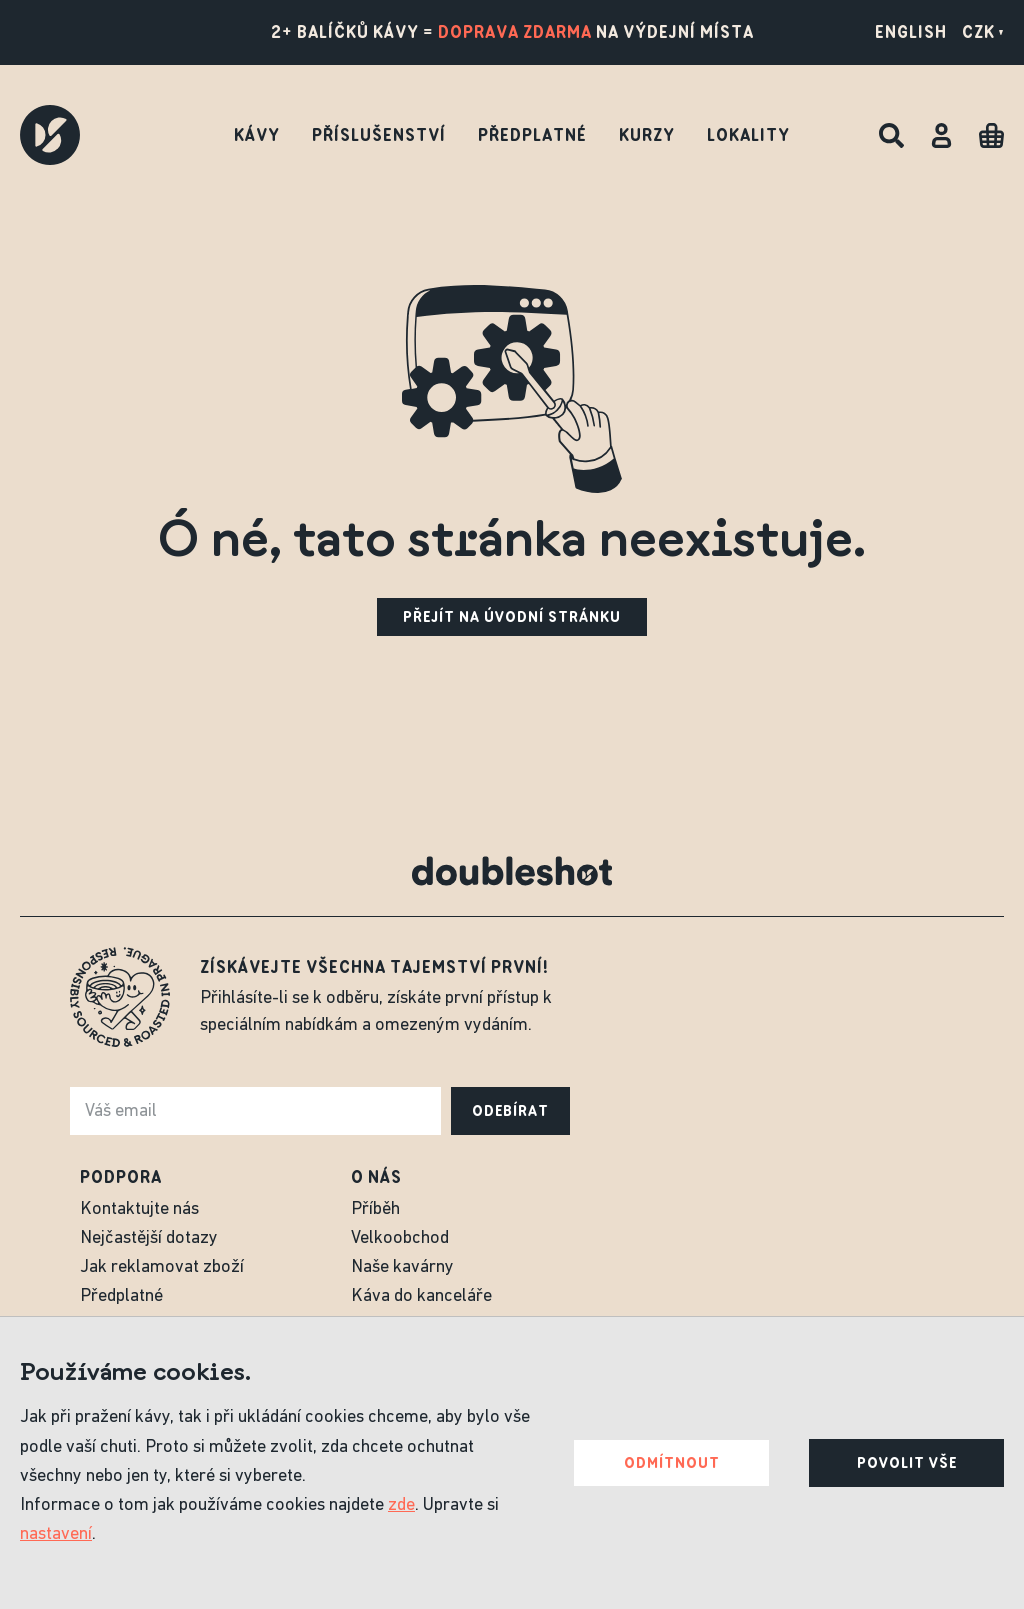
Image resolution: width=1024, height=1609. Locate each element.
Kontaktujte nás (139, 1209)
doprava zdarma (515, 32)
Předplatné (532, 135)
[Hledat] (891, 135)
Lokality (748, 135)
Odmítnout (672, 1463)
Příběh (375, 1209)
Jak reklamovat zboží (162, 1267)
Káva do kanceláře (421, 1296)
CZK (983, 32)
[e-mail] (255, 1111)
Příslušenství (379, 135)
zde (401, 1505)
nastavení (56, 1534)
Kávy (257, 135)
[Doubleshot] (50, 135)
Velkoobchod (400, 1238)
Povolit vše (907, 1463)
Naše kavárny (402, 1267)
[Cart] (991, 135)
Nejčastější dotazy (149, 1238)
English (911, 32)
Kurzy (647, 135)
